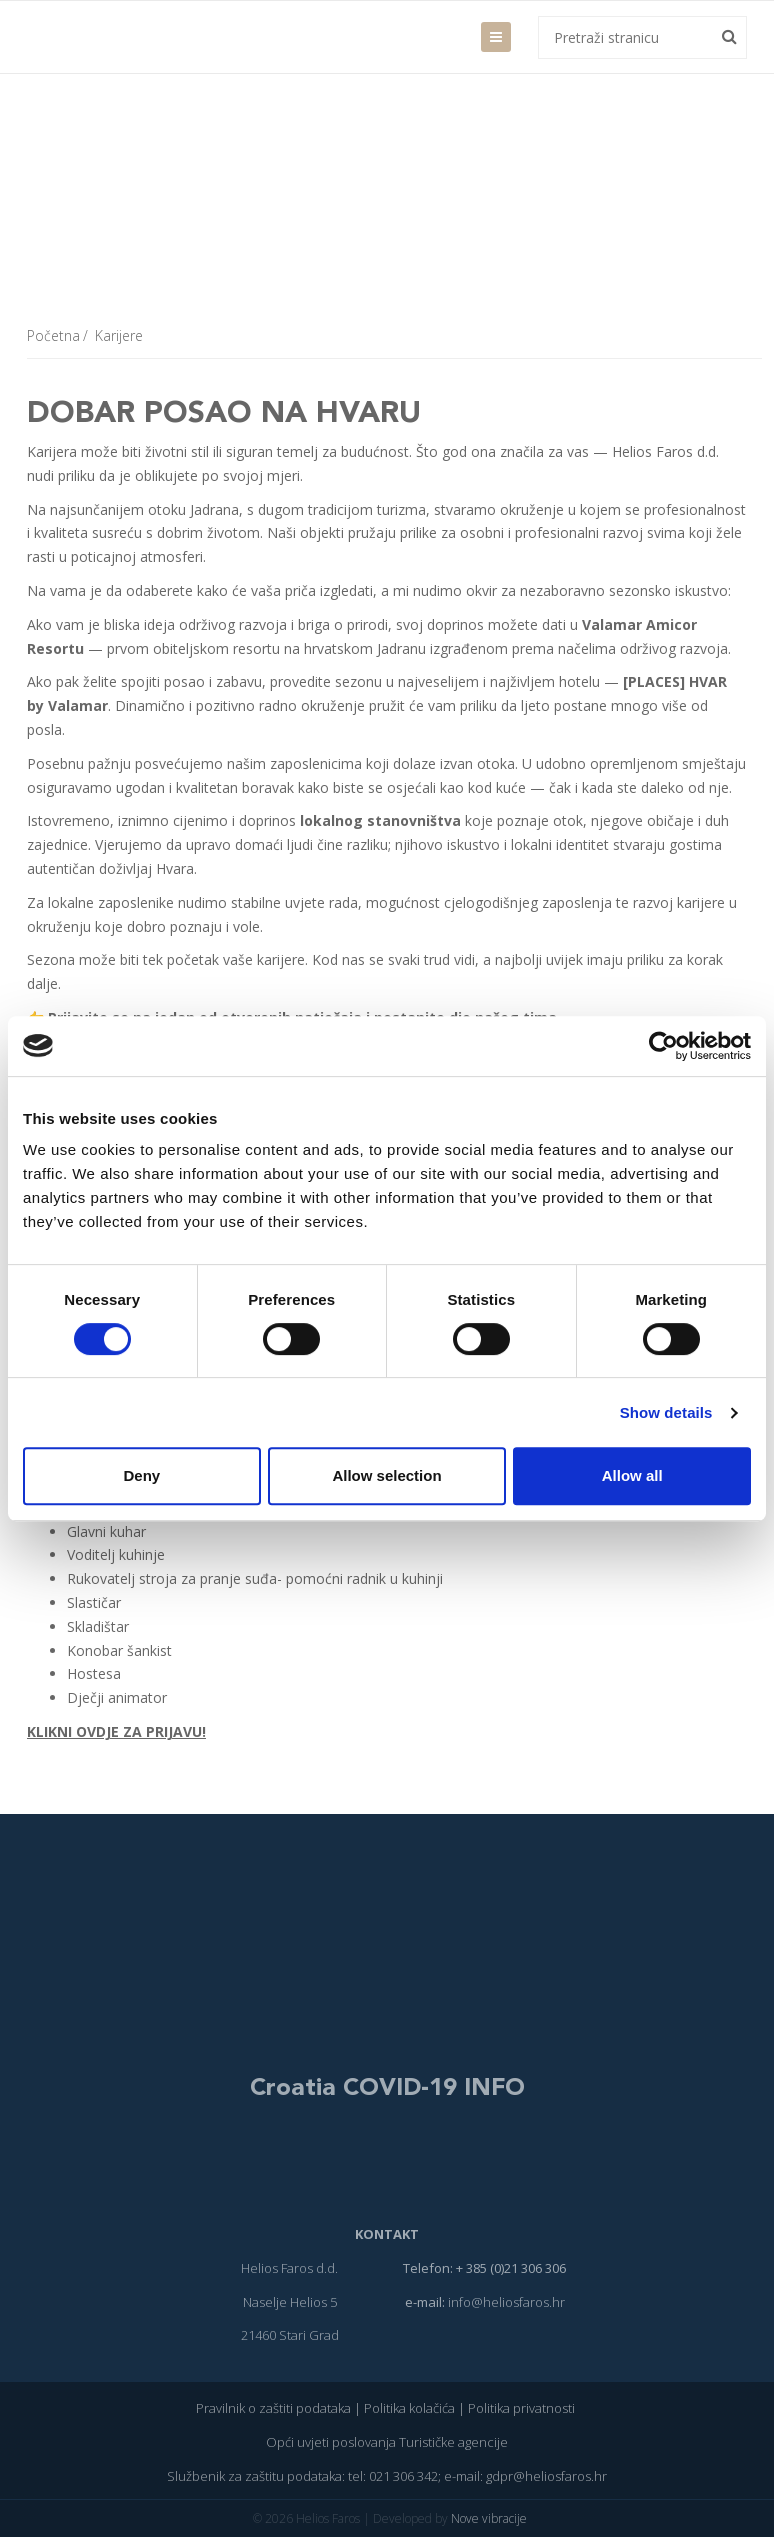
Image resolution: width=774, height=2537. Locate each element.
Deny (141, 1475)
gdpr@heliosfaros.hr (546, 2476)
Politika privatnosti (523, 2408)
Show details (666, 1412)
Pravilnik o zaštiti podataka (273, 2408)
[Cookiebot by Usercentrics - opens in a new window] (663, 1046)
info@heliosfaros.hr (506, 2302)
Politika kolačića (409, 2408)
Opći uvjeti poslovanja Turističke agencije (387, 2442)
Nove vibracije (489, 2518)
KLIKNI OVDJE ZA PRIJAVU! (116, 1731)
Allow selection (386, 1475)
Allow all (632, 1475)
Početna (53, 335)
